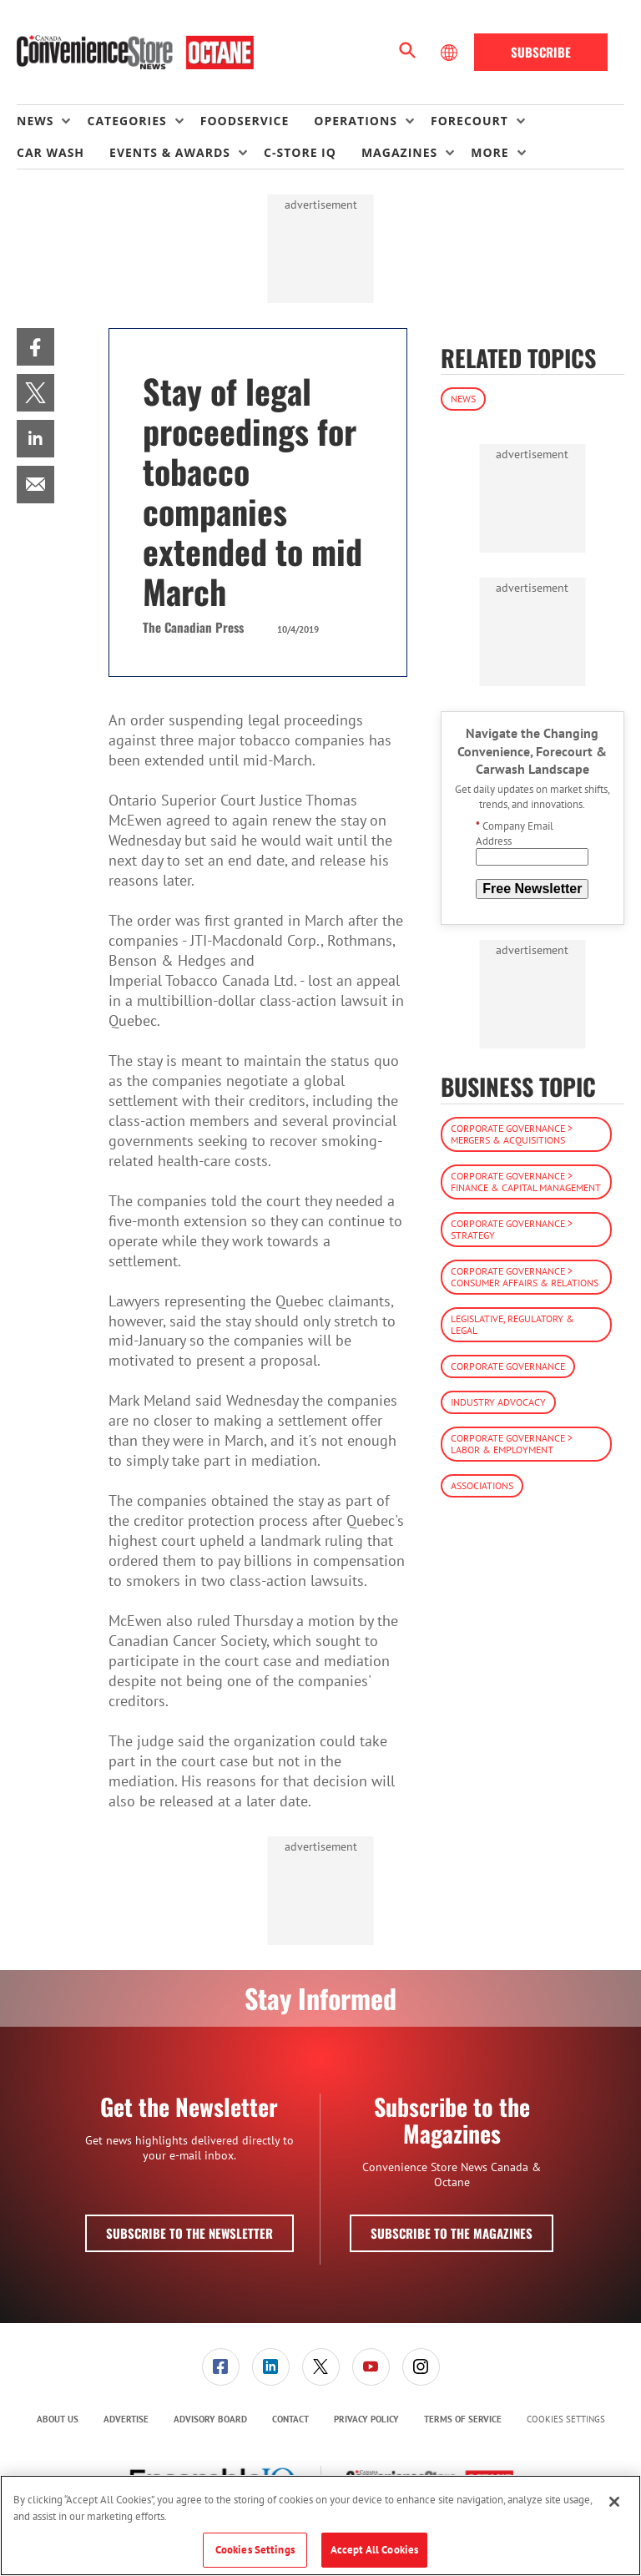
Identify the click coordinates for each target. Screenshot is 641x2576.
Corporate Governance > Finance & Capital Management (526, 1181)
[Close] (614, 2501)
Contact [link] (290, 2419)
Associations (482, 1485)
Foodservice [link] (245, 121)
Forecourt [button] (469, 121)
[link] (35, 347)
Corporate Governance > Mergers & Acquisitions (512, 1134)
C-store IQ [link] (300, 152)
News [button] (35, 121)
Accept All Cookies (374, 2550)
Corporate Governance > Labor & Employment (512, 1444)
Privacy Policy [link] (366, 2419)
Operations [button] (355, 121)
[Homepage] (135, 53)
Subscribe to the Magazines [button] (451, 2233)
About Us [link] (57, 2419)
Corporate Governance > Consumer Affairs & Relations (524, 1277)
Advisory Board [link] (210, 2419)
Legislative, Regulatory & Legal (512, 1324)
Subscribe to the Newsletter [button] (189, 2233)
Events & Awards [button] (169, 152)
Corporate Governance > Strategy (512, 1229)
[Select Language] (451, 53)
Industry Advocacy (498, 1402)
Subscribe (541, 52)
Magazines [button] (399, 152)
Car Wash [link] (50, 152)
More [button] (489, 152)
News (463, 398)
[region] (320, 2525)
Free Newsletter (532, 888)
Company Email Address (514, 833)
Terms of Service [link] (463, 2419)
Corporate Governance (508, 1366)
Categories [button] (126, 121)
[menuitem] (52, 121)
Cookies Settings (566, 2419)
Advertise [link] (126, 2419)
